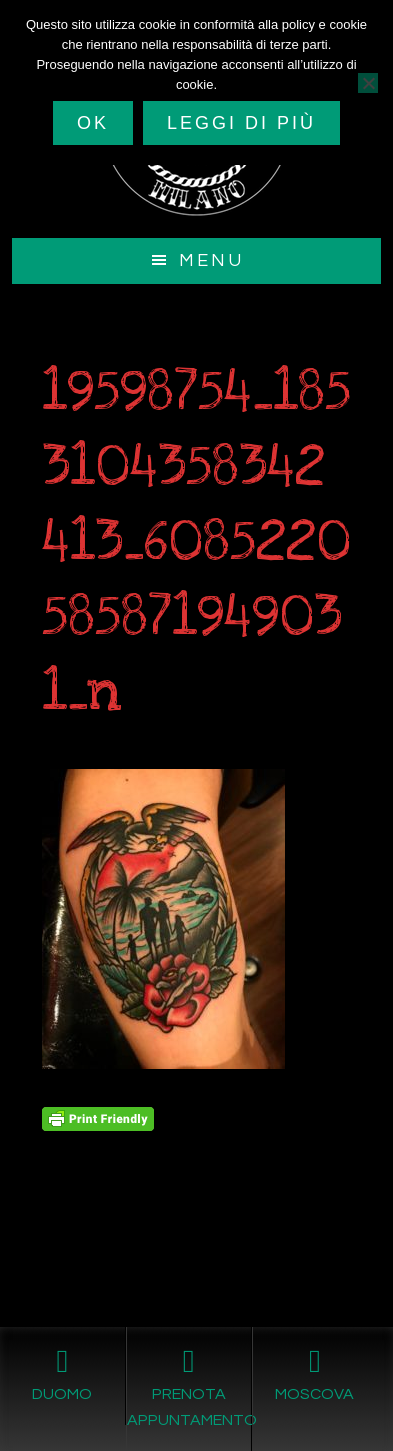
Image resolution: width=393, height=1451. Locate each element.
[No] (368, 83)
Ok (93, 123)
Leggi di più (241, 123)
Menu (211, 260)
